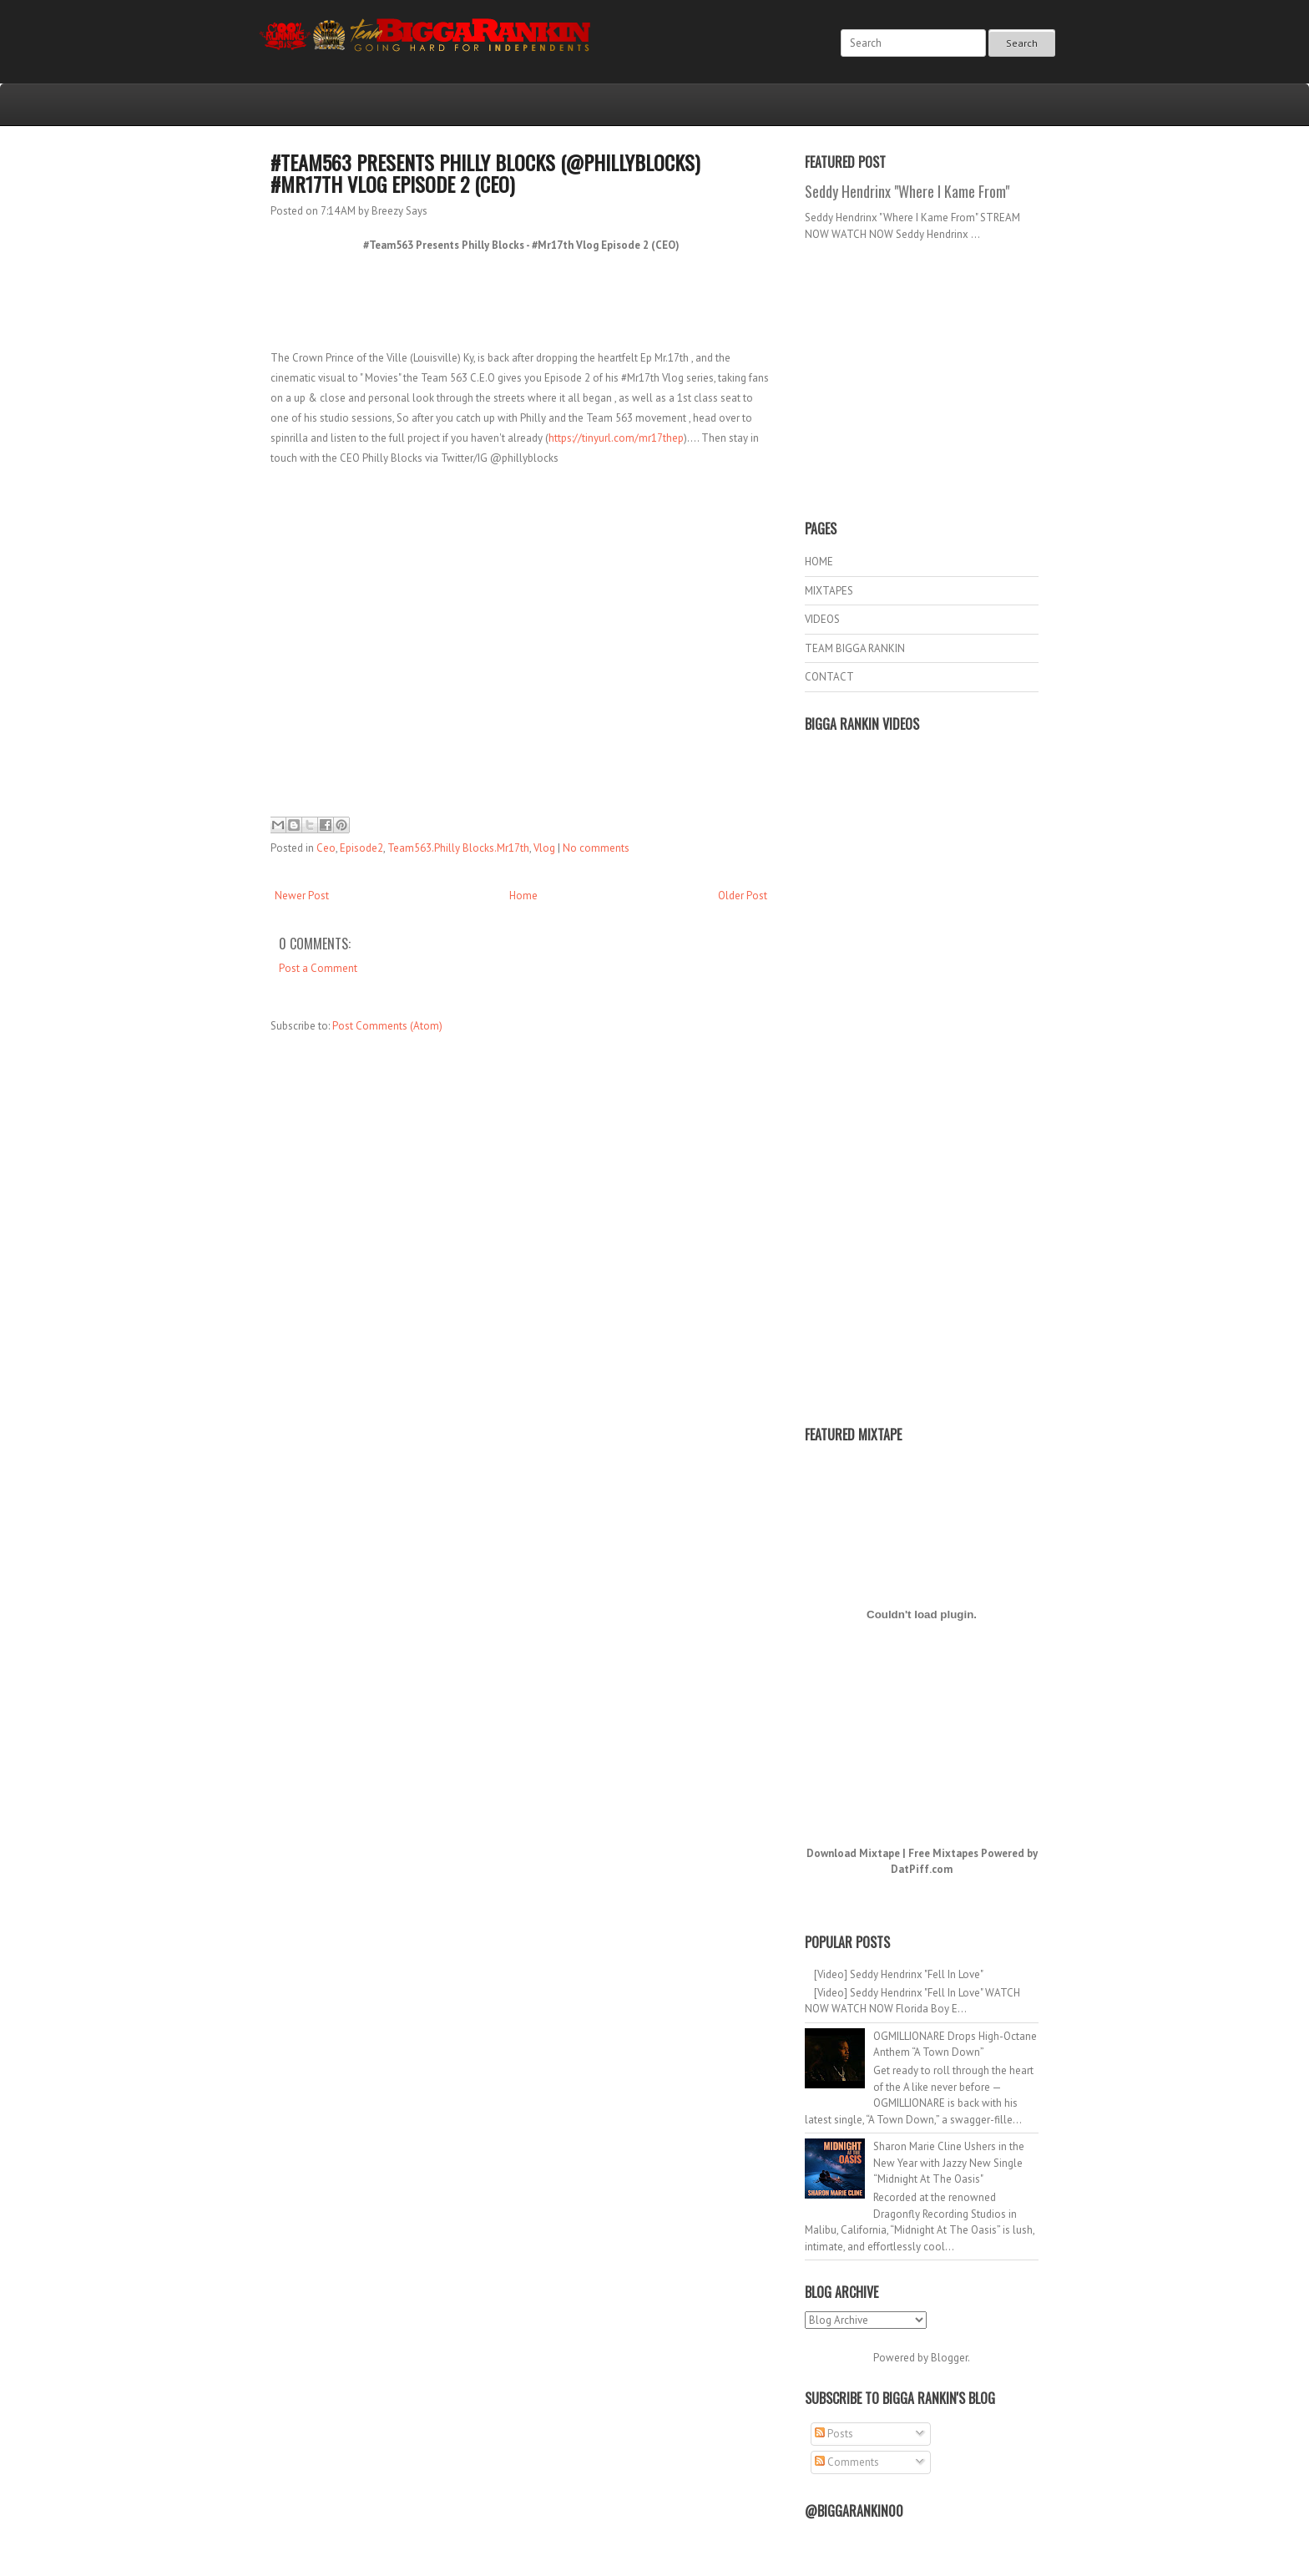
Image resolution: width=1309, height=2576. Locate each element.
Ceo (326, 848)
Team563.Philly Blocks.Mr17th (458, 848)
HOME (819, 561)
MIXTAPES (829, 591)
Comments (847, 2462)
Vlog (544, 848)
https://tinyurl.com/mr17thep (616, 438)
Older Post (742, 895)
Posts (834, 2434)
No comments (596, 848)
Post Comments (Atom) (387, 1026)
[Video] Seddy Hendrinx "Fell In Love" (898, 1974)
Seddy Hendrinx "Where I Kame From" (907, 191)
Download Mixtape (853, 1853)
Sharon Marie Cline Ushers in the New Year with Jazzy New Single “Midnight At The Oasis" (948, 2162)
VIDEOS (822, 619)
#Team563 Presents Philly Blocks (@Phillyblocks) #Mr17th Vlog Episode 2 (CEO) (485, 173)
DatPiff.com (922, 1869)
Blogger (949, 2358)
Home (523, 895)
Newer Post (302, 895)
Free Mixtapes (943, 1853)
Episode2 (361, 848)
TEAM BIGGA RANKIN (855, 648)
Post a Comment (318, 968)
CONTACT (829, 677)
